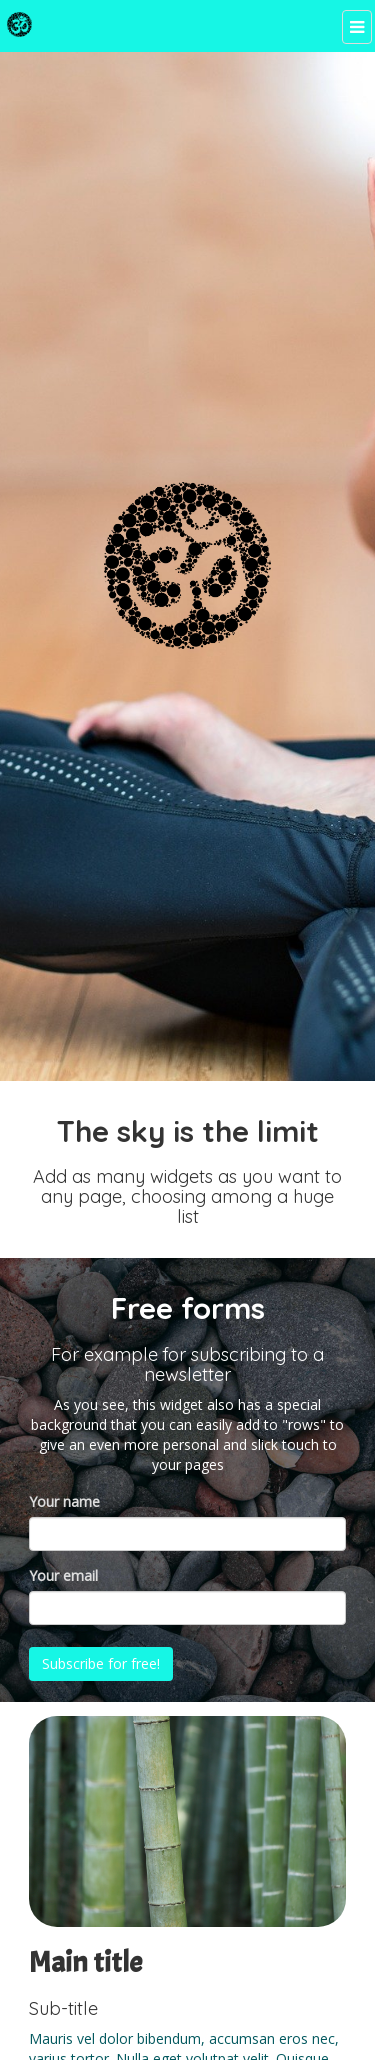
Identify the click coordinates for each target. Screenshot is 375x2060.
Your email (63, 1575)
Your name (64, 1501)
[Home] (19, 24)
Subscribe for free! (102, 1663)
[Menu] (356, 27)
